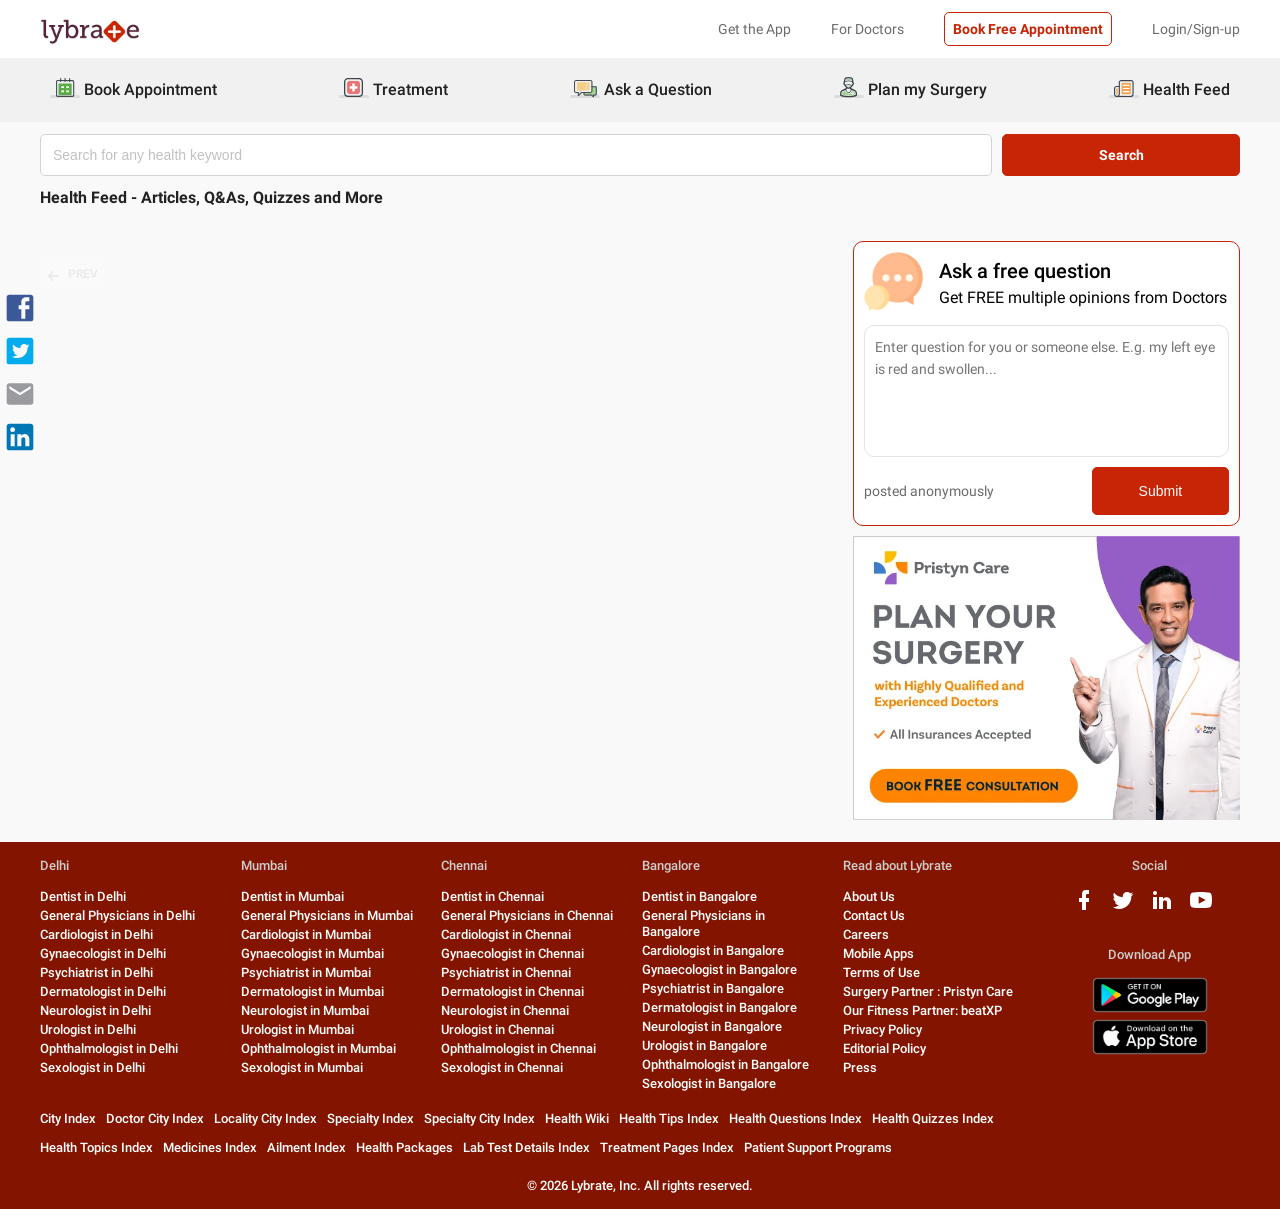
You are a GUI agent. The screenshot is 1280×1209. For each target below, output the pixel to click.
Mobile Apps (878, 953)
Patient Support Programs (818, 1147)
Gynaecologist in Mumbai (312, 953)
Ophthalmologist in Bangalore (725, 1064)
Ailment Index (306, 1147)
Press (860, 1067)
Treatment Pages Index (667, 1147)
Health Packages (404, 1147)
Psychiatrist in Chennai (506, 972)
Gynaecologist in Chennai (512, 953)
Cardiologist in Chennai (506, 934)
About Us (869, 896)
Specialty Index (370, 1118)
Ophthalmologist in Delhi (109, 1048)
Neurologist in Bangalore (712, 1026)
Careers (866, 934)
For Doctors (867, 29)
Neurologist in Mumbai (305, 1010)
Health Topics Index (96, 1147)
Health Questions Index (795, 1118)
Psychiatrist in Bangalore (713, 988)
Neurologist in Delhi (95, 1010)
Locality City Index (265, 1118)
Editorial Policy (884, 1048)
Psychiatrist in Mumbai (306, 972)
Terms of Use (881, 972)
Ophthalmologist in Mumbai (318, 1048)
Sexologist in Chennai (502, 1067)
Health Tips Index (669, 1118)
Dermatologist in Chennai (512, 991)
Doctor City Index (155, 1118)
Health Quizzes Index (933, 1118)
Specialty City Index (479, 1118)
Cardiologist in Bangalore (713, 950)
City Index (68, 1118)
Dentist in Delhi (83, 896)
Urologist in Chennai (497, 1029)
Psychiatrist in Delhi (96, 972)
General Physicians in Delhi (117, 915)
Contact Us (874, 915)
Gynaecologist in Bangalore (719, 969)
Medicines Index (210, 1147)
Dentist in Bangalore (699, 896)
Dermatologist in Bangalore (719, 1007)
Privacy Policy (882, 1029)
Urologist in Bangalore (704, 1045)
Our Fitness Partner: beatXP (922, 1010)
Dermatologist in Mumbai (312, 991)
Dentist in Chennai (492, 896)
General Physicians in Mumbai (327, 915)
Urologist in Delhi (88, 1029)
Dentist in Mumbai (292, 896)
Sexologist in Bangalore (709, 1083)
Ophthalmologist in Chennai (518, 1048)
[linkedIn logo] (1162, 907)
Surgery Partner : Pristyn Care (928, 991)
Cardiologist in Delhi (96, 934)
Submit (1161, 491)
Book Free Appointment (1028, 29)
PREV (73, 275)
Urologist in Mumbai (297, 1029)
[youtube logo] (1201, 907)
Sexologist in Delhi (92, 1067)
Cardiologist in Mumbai (306, 934)
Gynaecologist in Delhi (103, 953)
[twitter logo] (1123, 907)
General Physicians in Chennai (527, 915)
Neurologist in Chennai (505, 1010)
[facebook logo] (1084, 907)
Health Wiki (577, 1118)
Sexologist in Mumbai (302, 1067)
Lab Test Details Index (526, 1147)
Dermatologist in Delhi (103, 991)
